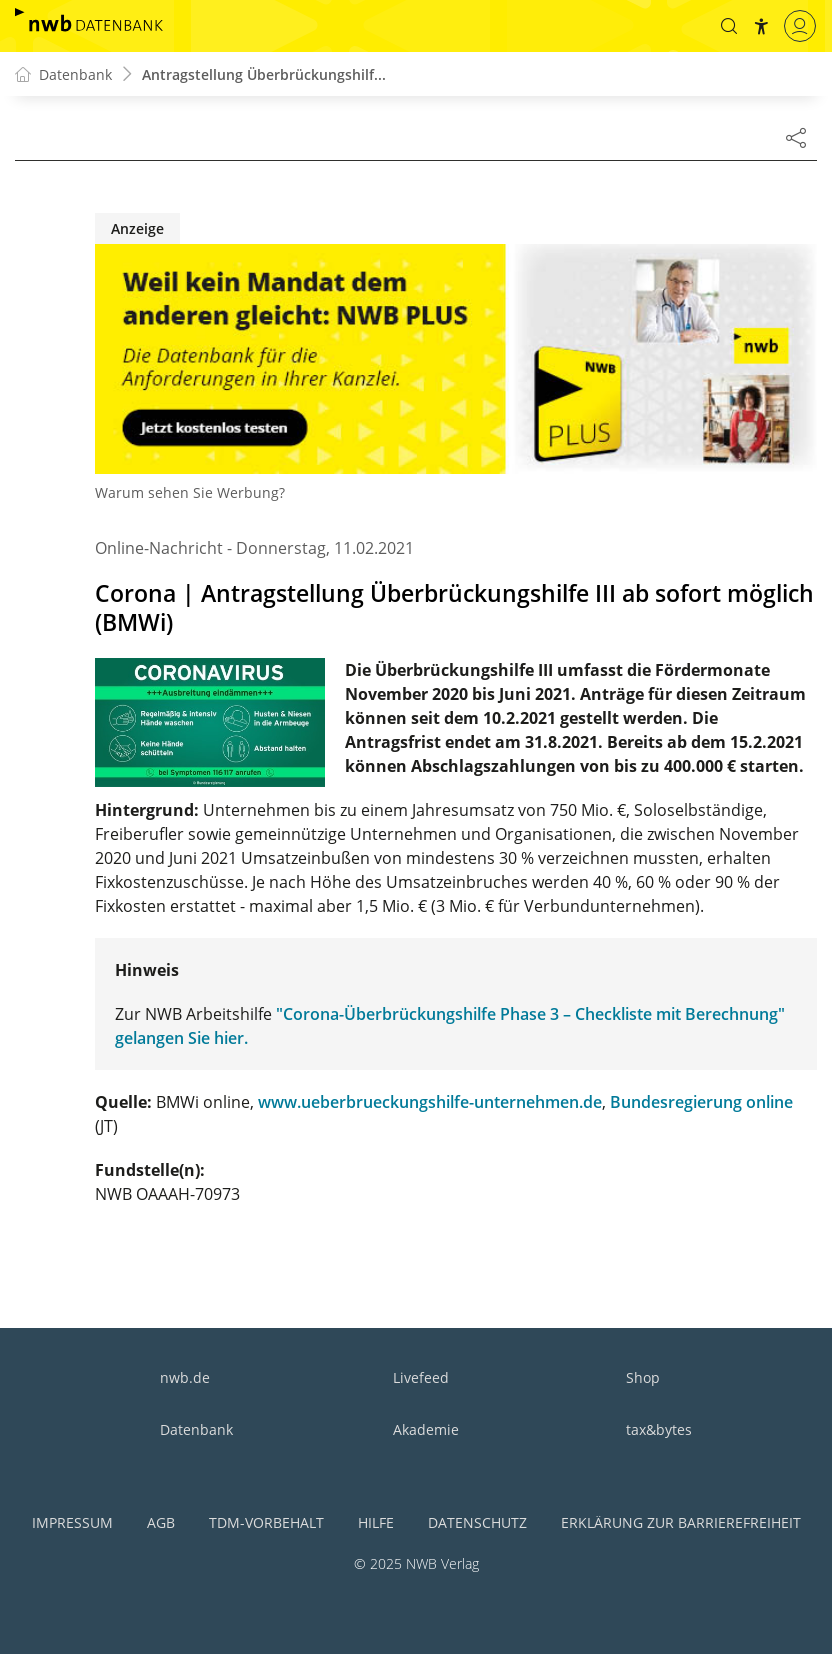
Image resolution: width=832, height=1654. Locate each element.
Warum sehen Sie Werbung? (190, 492)
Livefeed (421, 1377)
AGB (161, 1522)
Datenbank (196, 1429)
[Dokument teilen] (796, 137)
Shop (643, 1377)
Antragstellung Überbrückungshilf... (264, 74)
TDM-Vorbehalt (266, 1522)
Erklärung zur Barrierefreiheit (681, 1522)
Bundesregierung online (701, 1102)
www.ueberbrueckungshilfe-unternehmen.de (430, 1102)
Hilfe (376, 1522)
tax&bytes (659, 1429)
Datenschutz (477, 1522)
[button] (729, 26)
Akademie (426, 1429)
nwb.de (185, 1377)
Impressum (72, 1522)
